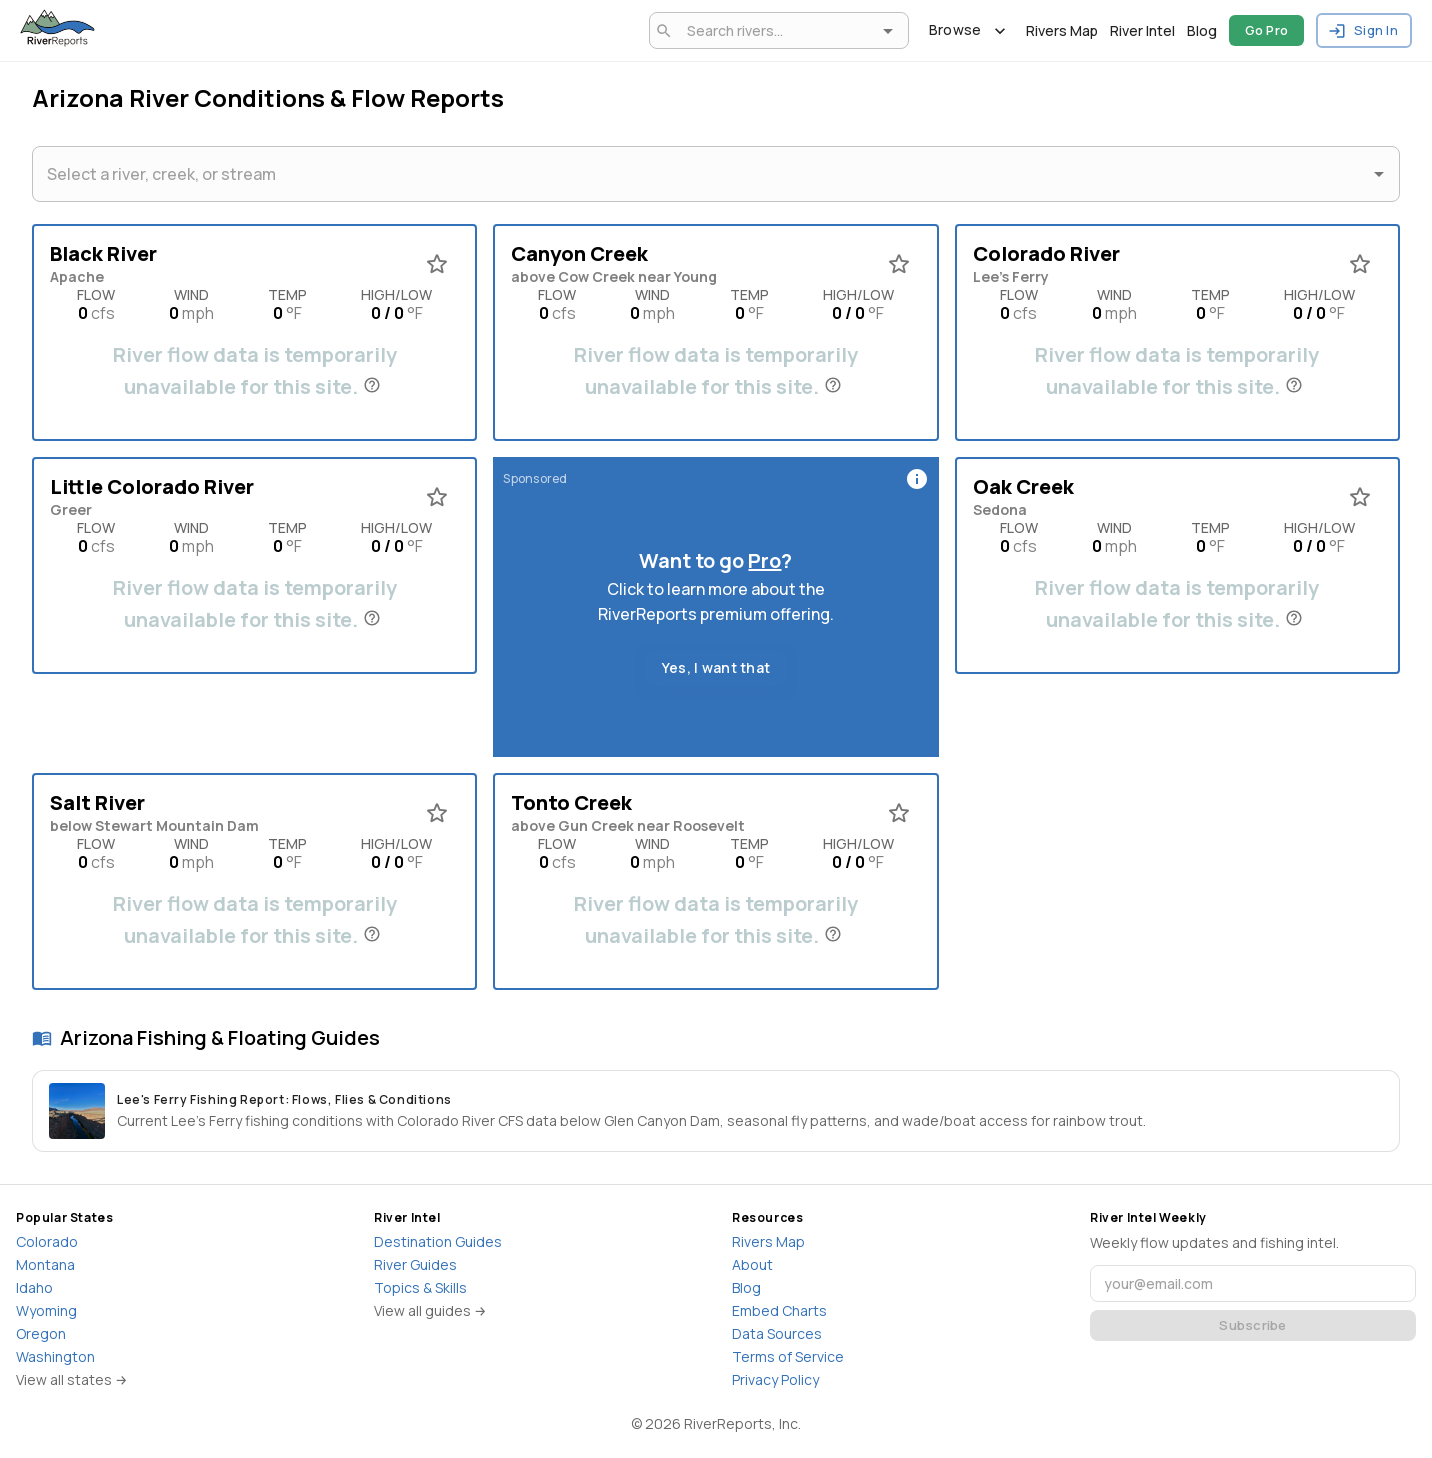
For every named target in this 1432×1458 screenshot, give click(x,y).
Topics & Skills (420, 1287)
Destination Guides (438, 1241)
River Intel (1142, 30)
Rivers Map (1062, 30)
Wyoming (46, 1310)
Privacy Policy (775, 1379)
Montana (45, 1264)
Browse (967, 30)
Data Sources (777, 1333)
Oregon (41, 1333)
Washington (55, 1356)
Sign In (1364, 30)
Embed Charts (779, 1310)
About (752, 1264)
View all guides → (430, 1310)
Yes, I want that (716, 668)
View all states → (72, 1379)
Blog (1202, 30)
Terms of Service (788, 1356)
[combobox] (775, 30)
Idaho (34, 1287)
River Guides (415, 1264)
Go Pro (1267, 30)
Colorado (47, 1241)
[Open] (888, 31)
